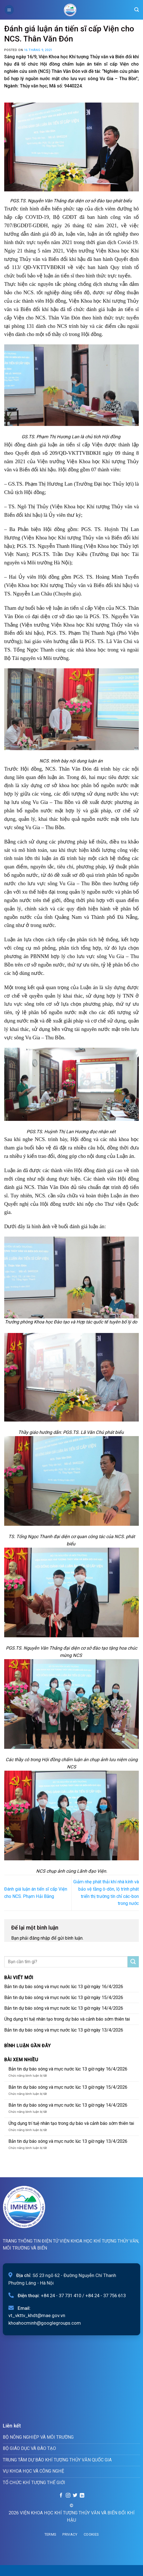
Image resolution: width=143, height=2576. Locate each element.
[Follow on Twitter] (75, 2495)
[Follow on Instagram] (68, 2495)
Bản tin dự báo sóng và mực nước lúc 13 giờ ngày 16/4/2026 (63, 1986)
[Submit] (133, 1961)
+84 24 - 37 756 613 (105, 2295)
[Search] (136, 9)
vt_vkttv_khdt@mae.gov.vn (36, 2315)
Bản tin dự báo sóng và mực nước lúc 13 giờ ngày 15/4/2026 (63, 1997)
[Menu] (9, 9)
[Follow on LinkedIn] (81, 2495)
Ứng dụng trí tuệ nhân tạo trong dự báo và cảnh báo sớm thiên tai (67, 2019)
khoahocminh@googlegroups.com (44, 2323)
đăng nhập (39, 1938)
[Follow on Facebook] (61, 2495)
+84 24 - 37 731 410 (61, 2295)
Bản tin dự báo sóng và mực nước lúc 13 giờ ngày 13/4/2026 (63, 2030)
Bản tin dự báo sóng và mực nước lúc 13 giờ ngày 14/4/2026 (63, 2008)
